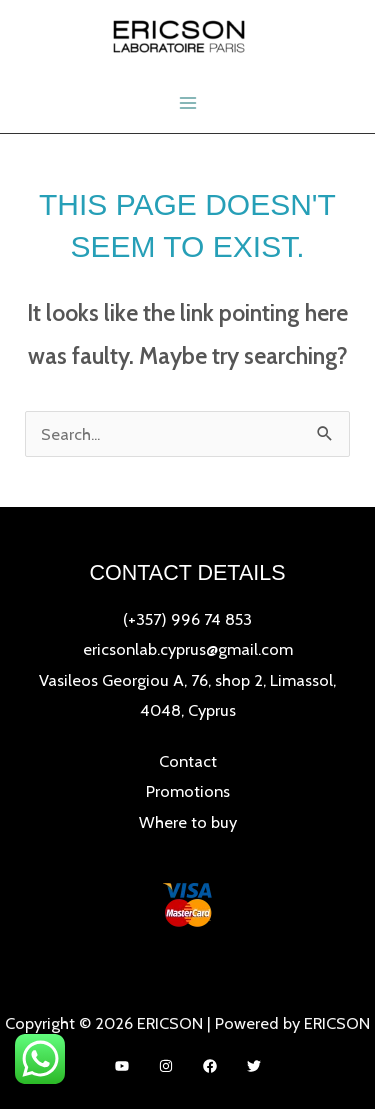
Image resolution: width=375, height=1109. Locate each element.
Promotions (188, 791)
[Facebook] (210, 1066)
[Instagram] (166, 1066)
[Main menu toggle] (187, 103)
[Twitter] (254, 1066)
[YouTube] (122, 1066)
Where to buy (188, 822)
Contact (188, 761)
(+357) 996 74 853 (187, 619)
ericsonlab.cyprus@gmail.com (188, 649)
